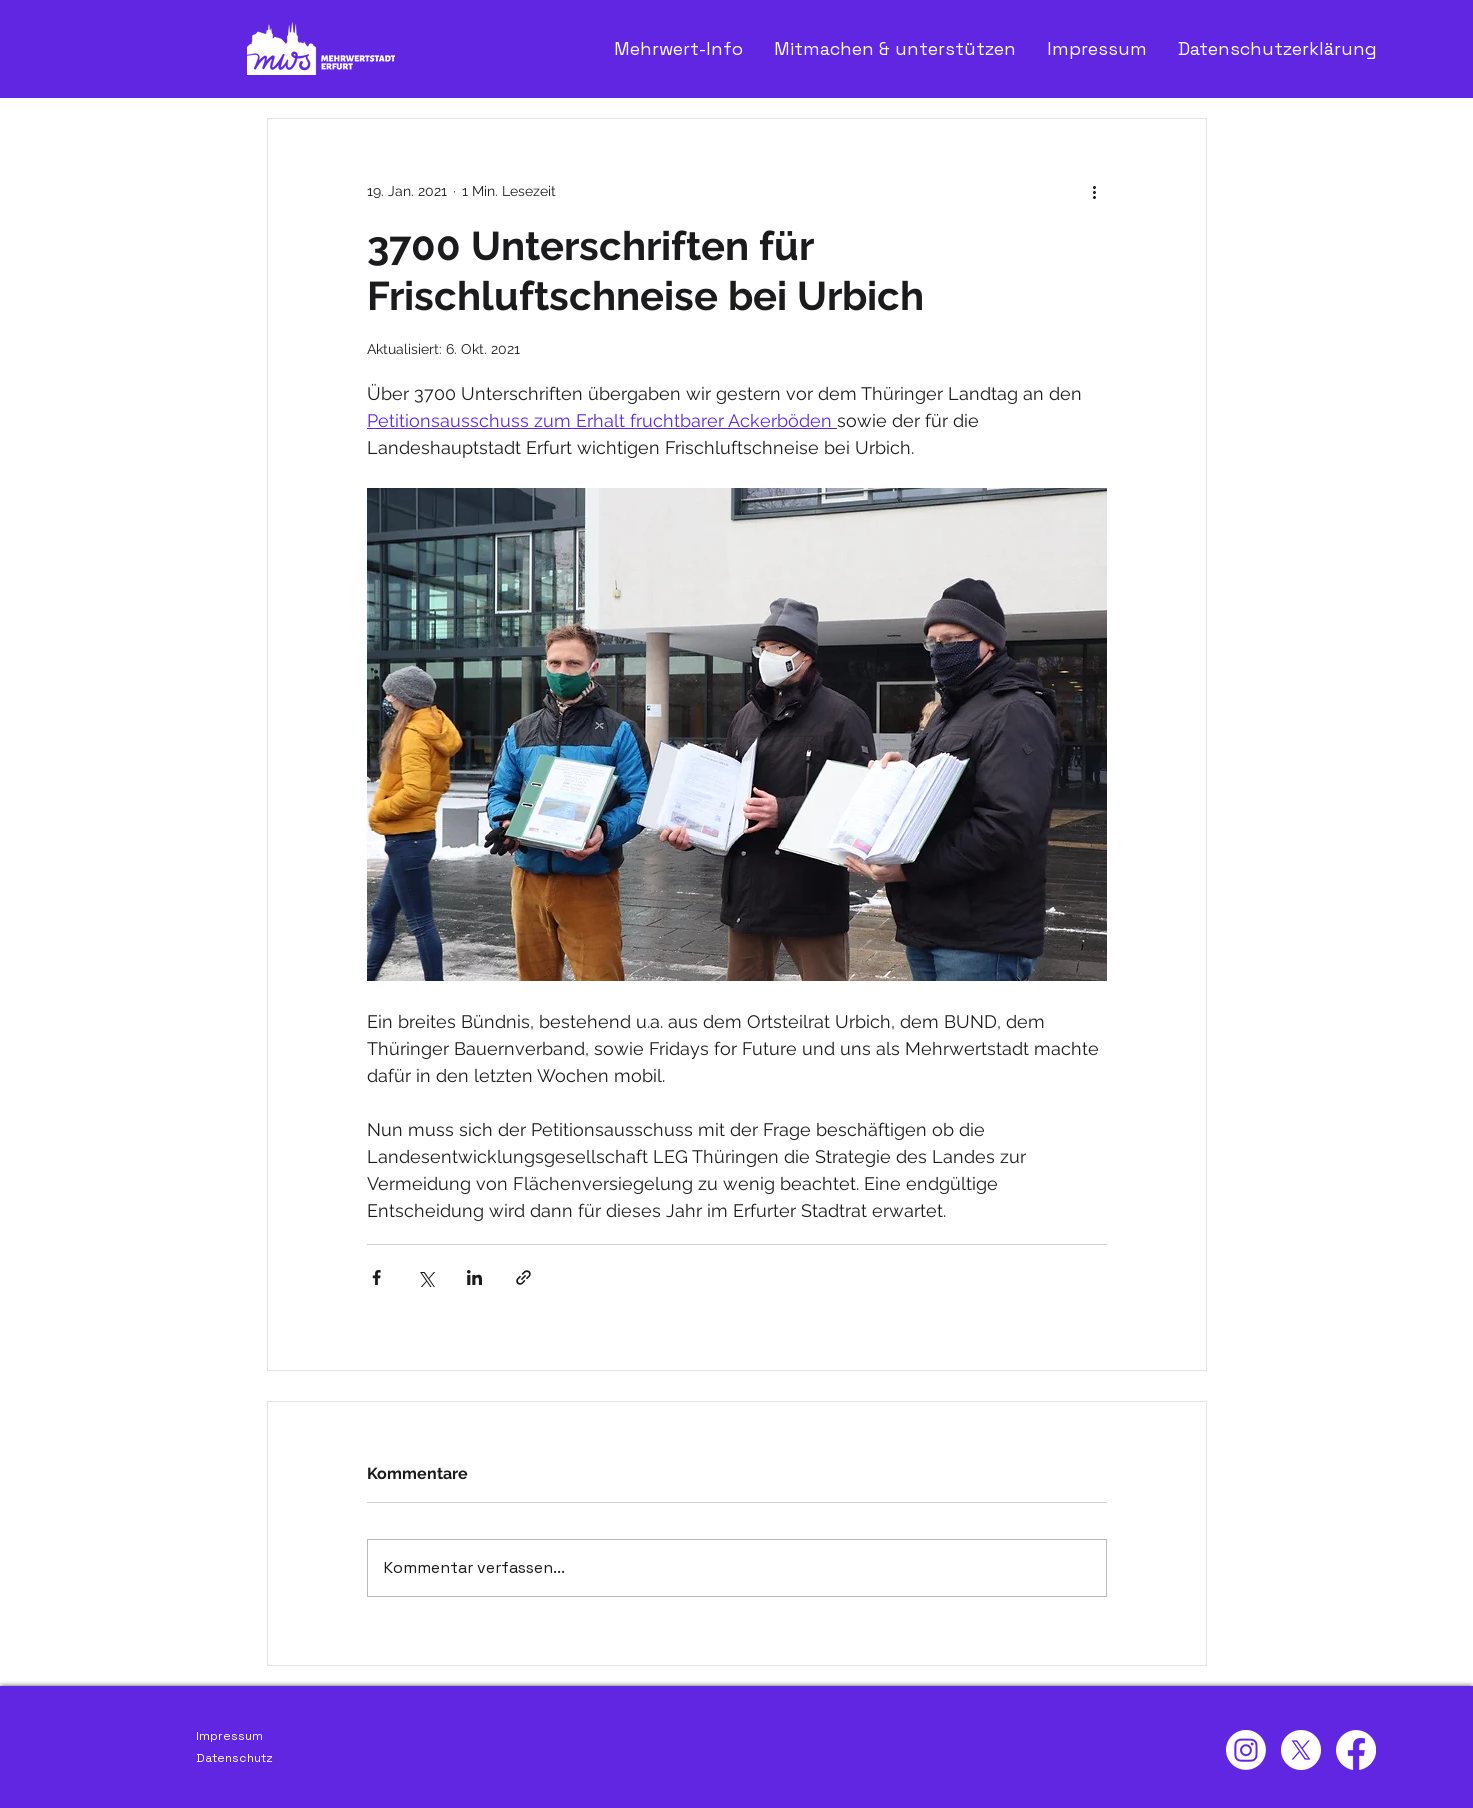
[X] (1301, 1750)
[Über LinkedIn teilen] (474, 1277)
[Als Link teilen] (523, 1277)
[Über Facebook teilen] (376, 1277)
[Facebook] (1356, 1750)
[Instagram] (1246, 1750)
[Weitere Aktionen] (1095, 191)
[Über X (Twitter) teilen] (425, 1277)
